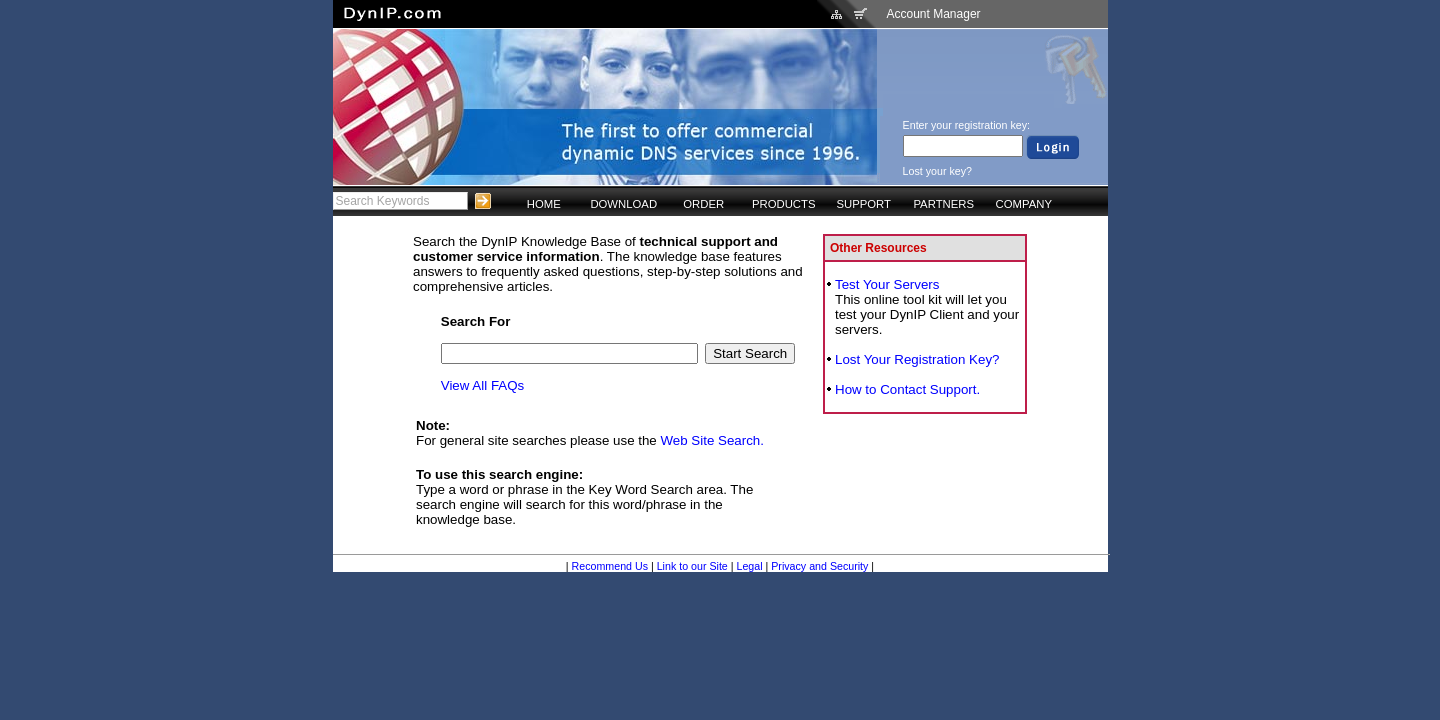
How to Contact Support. (907, 389)
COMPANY (1024, 204)
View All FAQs (482, 385)
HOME (544, 204)
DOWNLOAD (623, 204)
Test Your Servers (887, 284)
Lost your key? (937, 171)
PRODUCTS (784, 204)
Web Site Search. (712, 440)
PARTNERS (943, 204)
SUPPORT (863, 204)
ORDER (703, 204)
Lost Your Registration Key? (917, 359)
